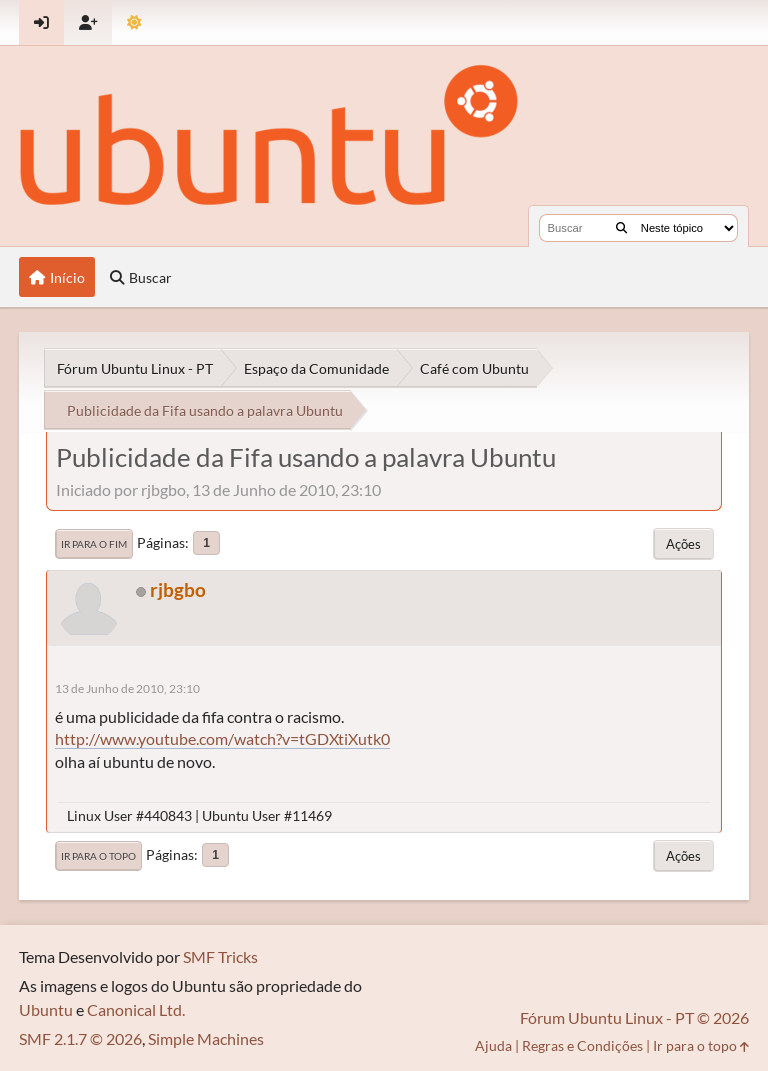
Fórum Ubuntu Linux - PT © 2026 (634, 1017)
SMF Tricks (220, 956)
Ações (683, 544)
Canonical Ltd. (136, 1009)
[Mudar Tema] (134, 22)
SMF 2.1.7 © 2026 (80, 1038)
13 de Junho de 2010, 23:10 (127, 688)
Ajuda (493, 1045)
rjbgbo (178, 589)
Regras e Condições (582, 1045)
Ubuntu (46, 1009)
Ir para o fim (94, 544)
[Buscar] (621, 228)
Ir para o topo (98, 856)
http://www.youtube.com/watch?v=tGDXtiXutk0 (222, 738)
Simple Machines (206, 1038)
